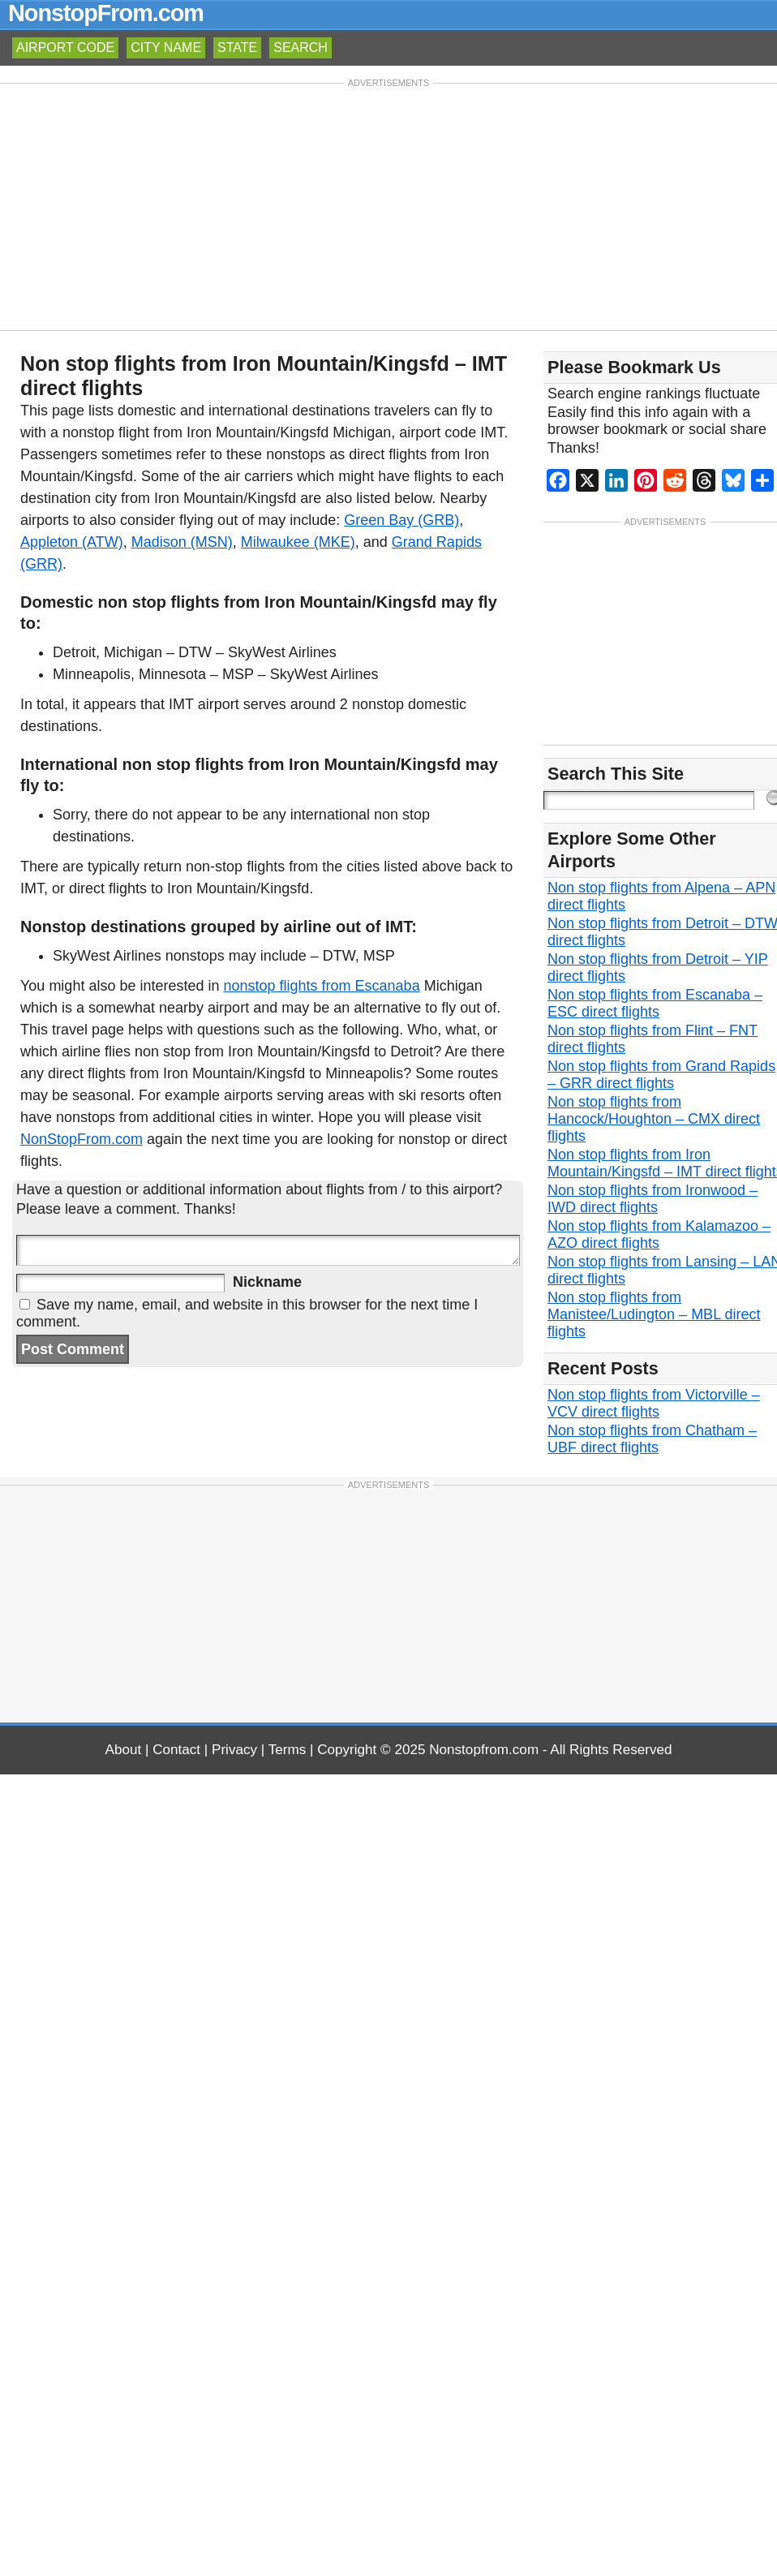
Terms (287, 1749)
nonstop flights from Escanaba (322, 986)
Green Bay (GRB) (401, 520)
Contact (176, 1749)
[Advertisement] (388, 205)
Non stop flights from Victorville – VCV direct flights (653, 1403)
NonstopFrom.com (106, 13)
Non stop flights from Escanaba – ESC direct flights (654, 1003)
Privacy (234, 1749)
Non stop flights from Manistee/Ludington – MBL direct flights (654, 1314)
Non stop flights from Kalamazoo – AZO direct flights (659, 1234)
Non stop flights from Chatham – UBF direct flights (652, 1439)
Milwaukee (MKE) (298, 542)
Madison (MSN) (182, 542)
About (123, 1749)
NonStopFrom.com (81, 1139)
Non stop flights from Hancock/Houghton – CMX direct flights (653, 1119)
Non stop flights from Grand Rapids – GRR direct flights (661, 1074)
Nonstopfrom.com (484, 1749)
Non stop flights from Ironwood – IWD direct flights (652, 1198)
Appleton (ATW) (71, 542)
